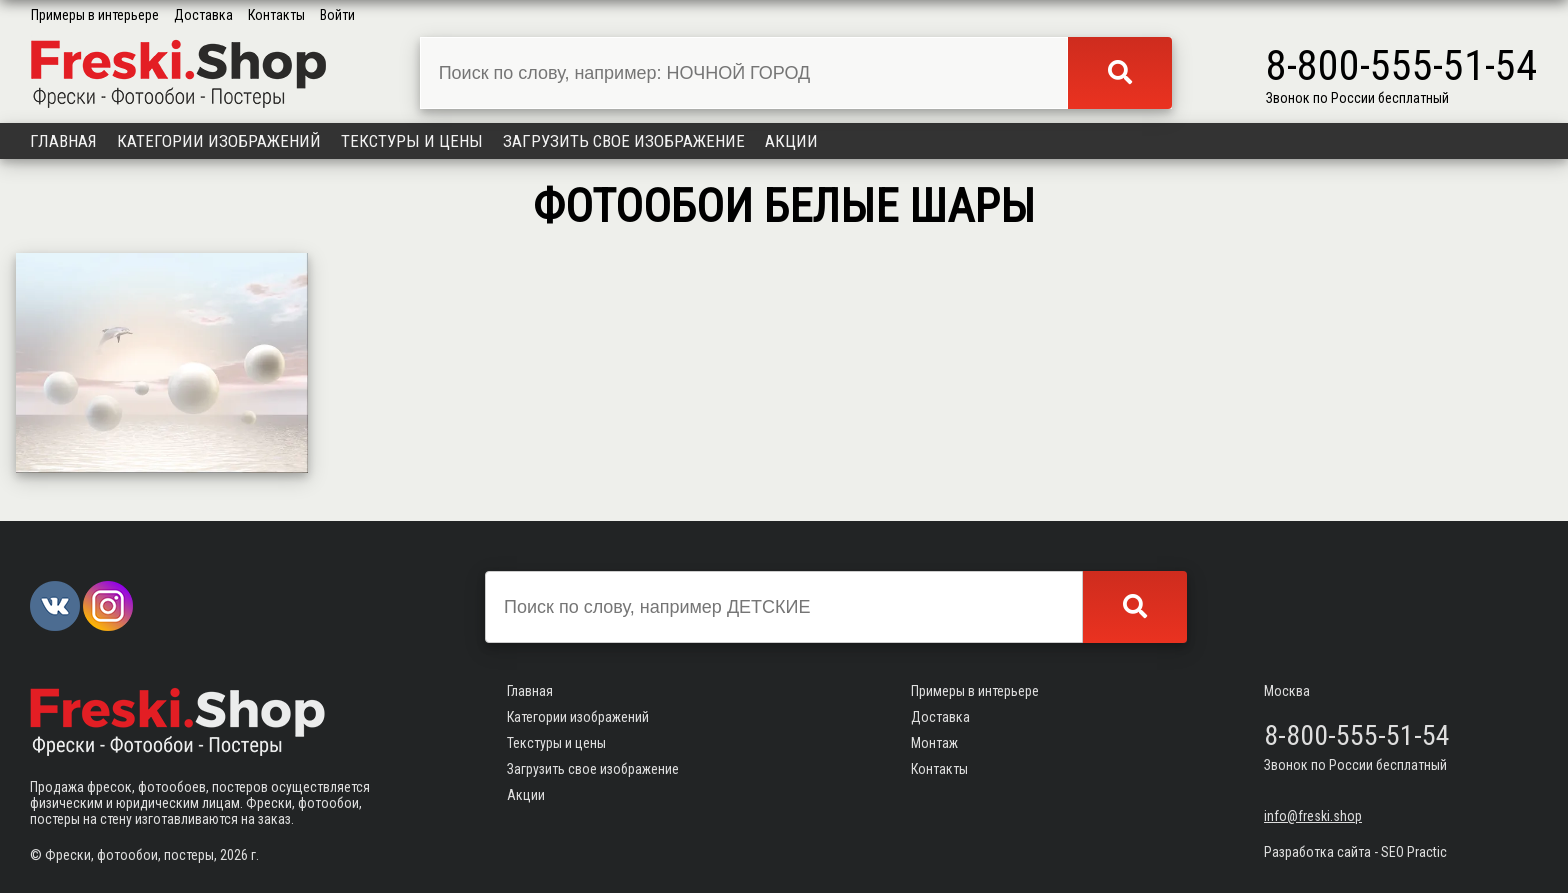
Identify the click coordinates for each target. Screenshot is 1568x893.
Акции (791, 141)
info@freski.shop (1313, 816)
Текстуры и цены (412, 141)
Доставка (203, 15)
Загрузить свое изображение (624, 141)
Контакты (276, 15)
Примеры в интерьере (95, 15)
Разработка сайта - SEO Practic (1355, 852)
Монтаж (934, 743)
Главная (63, 141)
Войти (337, 15)
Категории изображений (219, 141)
